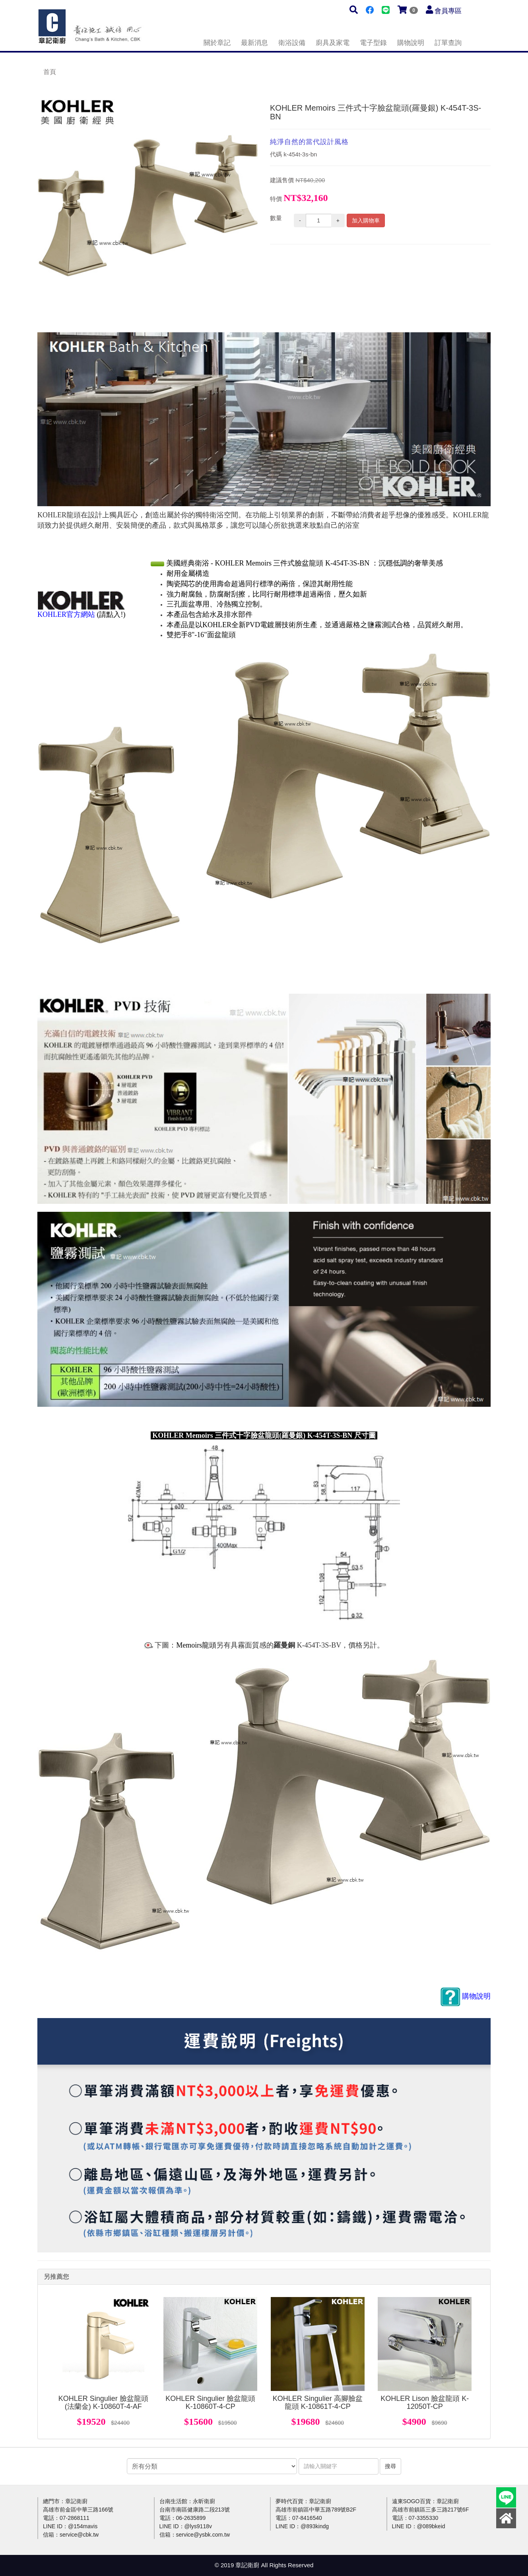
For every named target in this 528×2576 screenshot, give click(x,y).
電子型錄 (373, 43)
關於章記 (217, 43)
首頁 (49, 71)
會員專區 (448, 11)
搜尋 (390, 2466)
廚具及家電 (332, 43)
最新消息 (254, 43)
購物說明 (410, 43)
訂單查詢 (448, 43)
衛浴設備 (291, 43)
